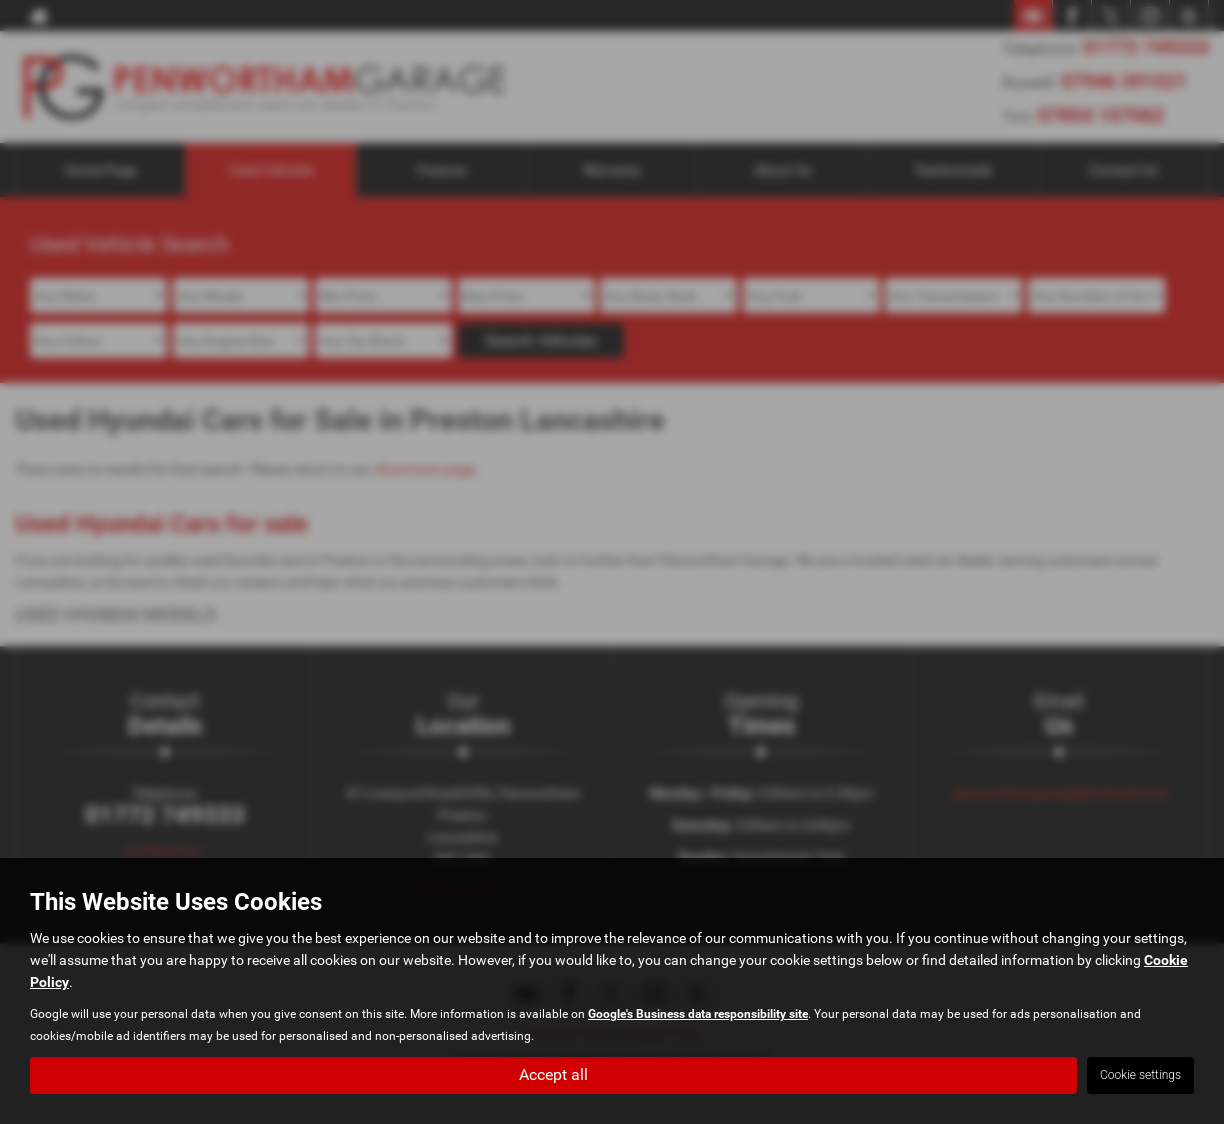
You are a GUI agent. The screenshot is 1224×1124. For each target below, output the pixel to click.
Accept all (553, 1074)
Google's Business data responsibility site (698, 1014)
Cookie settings (1140, 1075)
